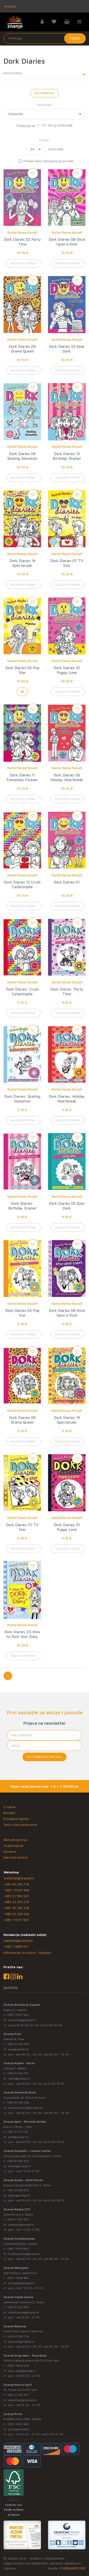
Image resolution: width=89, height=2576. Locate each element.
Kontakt (9, 1813)
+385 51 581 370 (17, 2219)
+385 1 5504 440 (16, 1890)
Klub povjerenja (15, 1840)
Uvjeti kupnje (13, 1845)
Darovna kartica (15, 1857)
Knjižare (10, 6)
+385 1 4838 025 (17, 2365)
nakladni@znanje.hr (18, 1940)
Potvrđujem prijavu (44, 1757)
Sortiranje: (45, 105)
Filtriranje (44, 93)
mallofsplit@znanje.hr (22, 2400)
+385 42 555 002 (17, 2161)
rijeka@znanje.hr (19, 2078)
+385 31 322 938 (17, 2307)
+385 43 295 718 (16, 1884)
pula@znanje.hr (18, 2049)
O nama (9, 1807)
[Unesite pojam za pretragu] (45, 38)
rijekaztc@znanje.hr (21, 2224)
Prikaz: (44, 140)
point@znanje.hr (19, 2429)
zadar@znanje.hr (19, 2195)
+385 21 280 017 (17, 2395)
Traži (75, 38)
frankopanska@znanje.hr (24, 2254)
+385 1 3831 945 (17, 2424)
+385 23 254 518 (16, 1902)
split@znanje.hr (18, 2137)
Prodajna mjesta (16, 1819)
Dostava (10, 1851)
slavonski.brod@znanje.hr (25, 2107)
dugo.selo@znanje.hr (22, 2371)
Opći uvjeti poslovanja (20, 1824)
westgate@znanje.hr (21, 2283)
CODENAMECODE (72, 2568)
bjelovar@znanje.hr (21, 2341)
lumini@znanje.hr (19, 2166)
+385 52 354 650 (16, 1914)
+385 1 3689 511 (16, 1946)
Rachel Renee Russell (22, 232)
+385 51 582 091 (16, 1896)
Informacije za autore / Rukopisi (27, 1953)
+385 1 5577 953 (16, 1920)
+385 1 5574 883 (17, 2248)
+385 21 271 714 (17, 2131)
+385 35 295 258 (16, 1908)
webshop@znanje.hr (19, 1878)
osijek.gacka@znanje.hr (23, 2312)
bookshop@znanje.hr (22, 2020)
